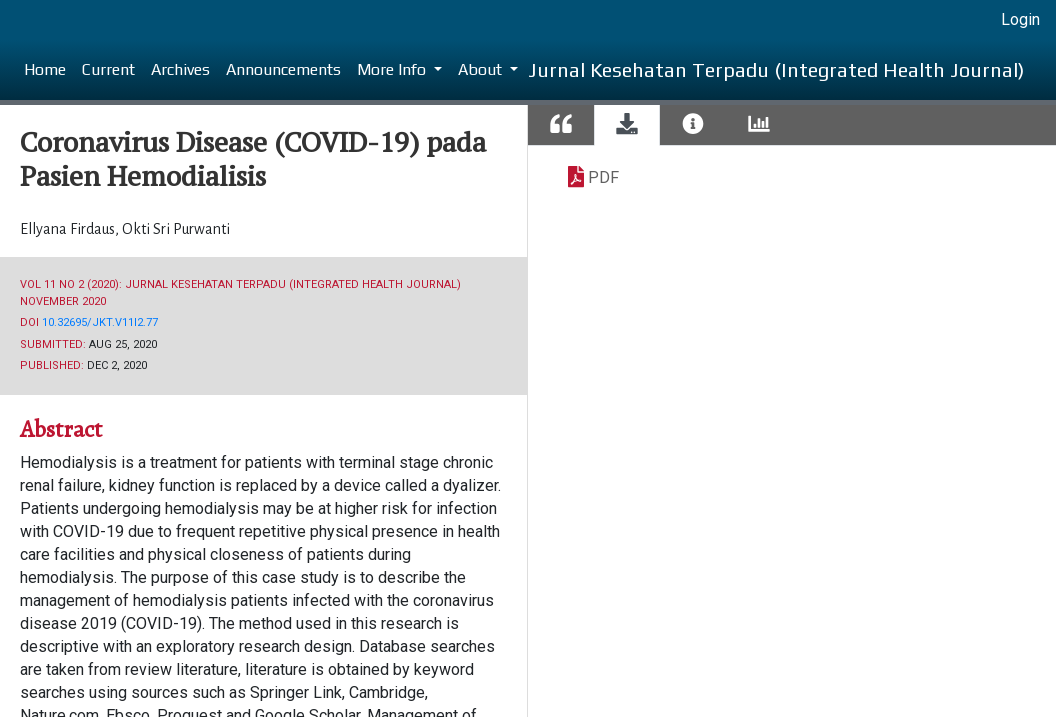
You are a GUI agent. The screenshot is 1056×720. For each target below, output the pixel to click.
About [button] (482, 69)
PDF (603, 177)
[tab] (561, 125)
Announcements (283, 69)
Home (45, 69)
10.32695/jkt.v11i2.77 (100, 322)
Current (108, 69)
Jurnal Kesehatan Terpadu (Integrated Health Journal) (776, 69)
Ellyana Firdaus (69, 229)
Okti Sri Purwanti (176, 229)
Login (1020, 19)
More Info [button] (393, 69)
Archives (180, 69)
